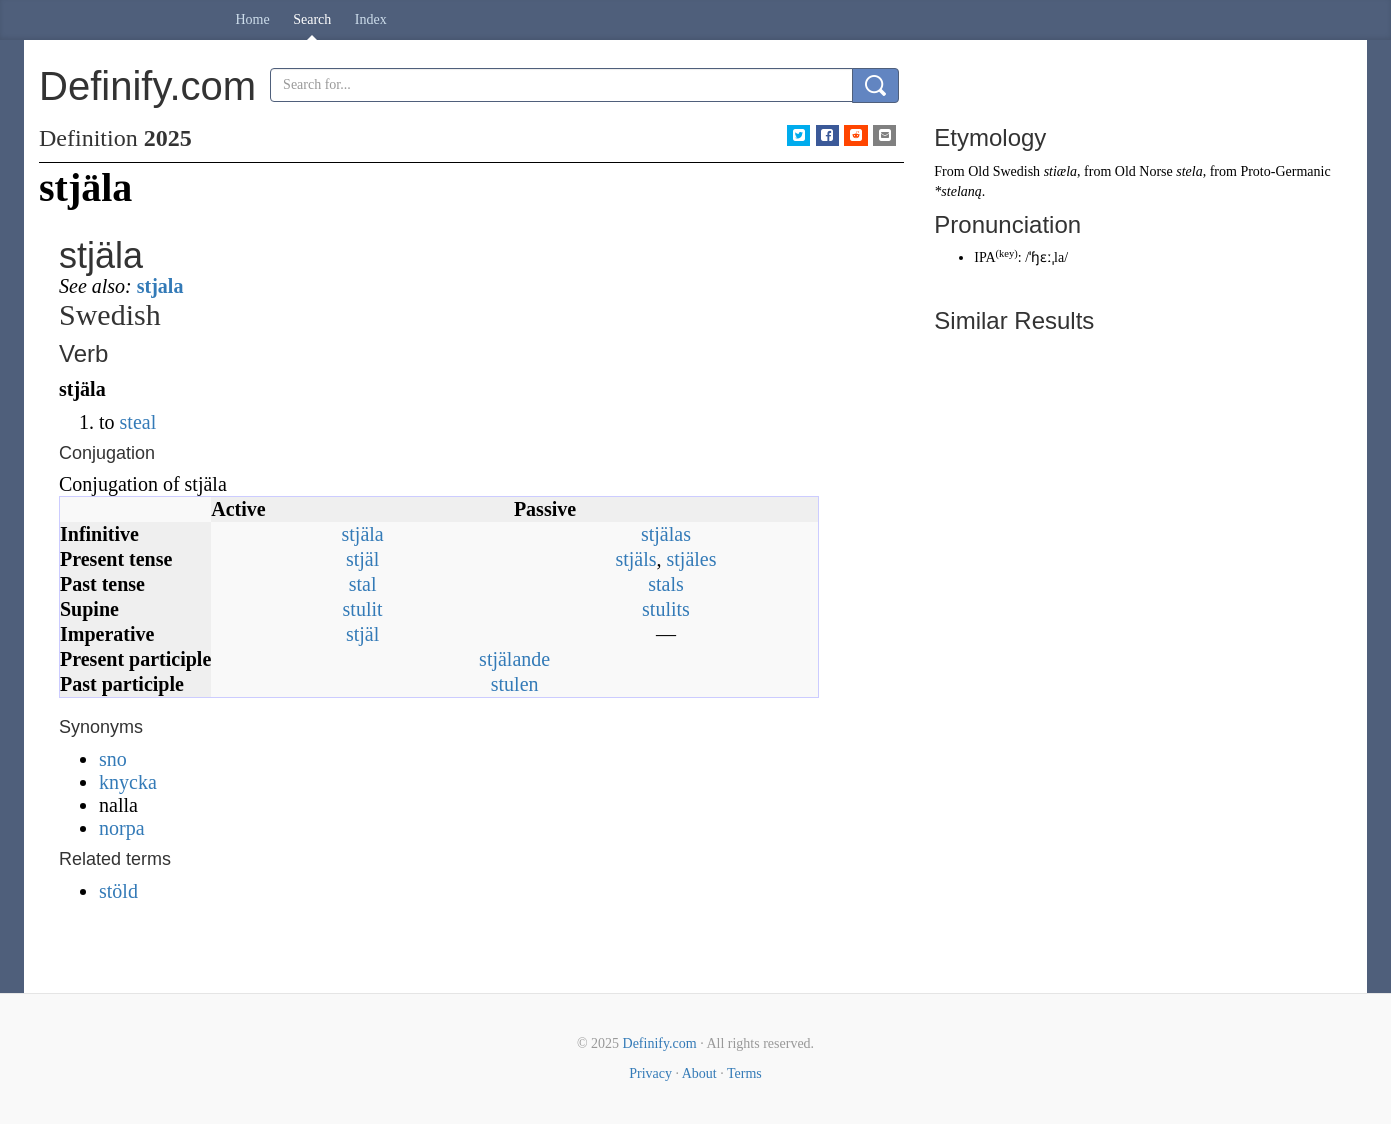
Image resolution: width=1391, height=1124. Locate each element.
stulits (666, 609)
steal (138, 422)
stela (1189, 171)
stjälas (666, 534)
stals (666, 584)
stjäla (362, 534)
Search (312, 19)
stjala (160, 286)
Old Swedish (1004, 171)
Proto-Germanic (1285, 171)
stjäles (692, 559)
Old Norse (1144, 171)
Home (253, 19)
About (699, 1073)
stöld (118, 891)
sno (113, 759)
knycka (128, 782)
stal (363, 584)
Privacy (650, 1073)
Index (371, 19)
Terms (744, 1073)
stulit (363, 609)
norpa (122, 828)
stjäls (635, 559)
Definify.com (660, 1043)
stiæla (1060, 171)
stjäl (362, 559)
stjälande (514, 659)
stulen (515, 684)
